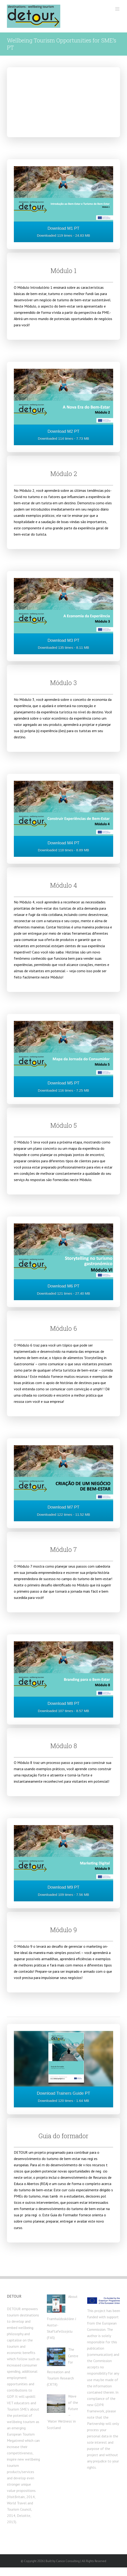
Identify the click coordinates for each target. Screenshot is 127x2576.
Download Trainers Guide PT (63, 2096)
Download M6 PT (63, 1289)
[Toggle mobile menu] (117, 8)
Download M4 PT (63, 846)
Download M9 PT (63, 1890)
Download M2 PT (63, 434)
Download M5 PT (63, 1086)
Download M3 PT (63, 643)
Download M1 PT (63, 231)
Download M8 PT (63, 1706)
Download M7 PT (63, 1510)
